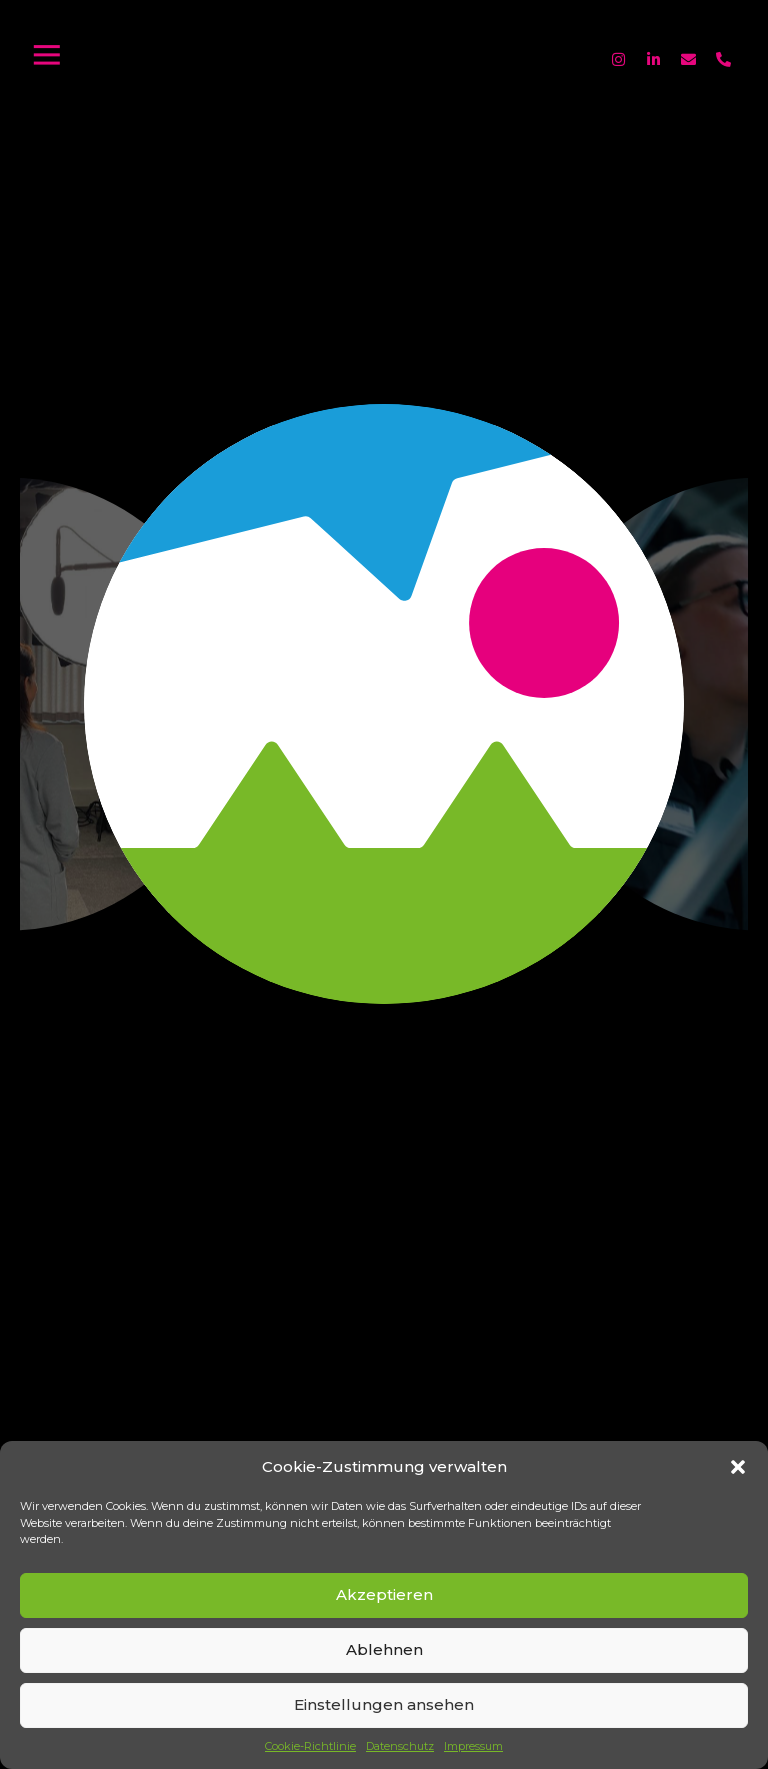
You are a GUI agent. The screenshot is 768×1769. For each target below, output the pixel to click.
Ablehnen (384, 1649)
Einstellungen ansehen (384, 1704)
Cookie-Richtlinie (310, 1746)
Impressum (473, 1746)
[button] (738, 1467)
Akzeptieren (384, 1594)
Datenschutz (400, 1746)
